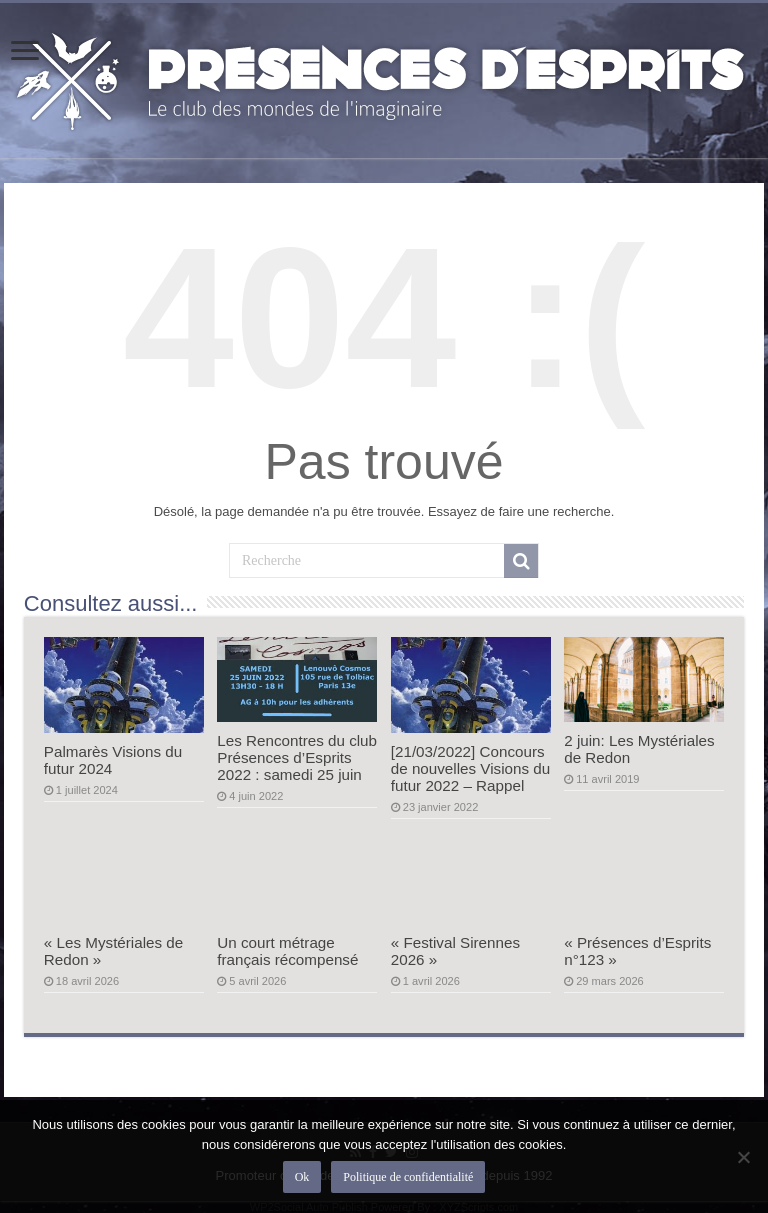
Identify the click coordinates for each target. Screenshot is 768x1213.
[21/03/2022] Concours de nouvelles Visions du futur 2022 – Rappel (470, 768)
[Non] (743, 1157)
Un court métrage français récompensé (287, 951)
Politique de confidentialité (408, 1177)
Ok (302, 1177)
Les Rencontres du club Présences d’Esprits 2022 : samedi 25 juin (297, 757)
